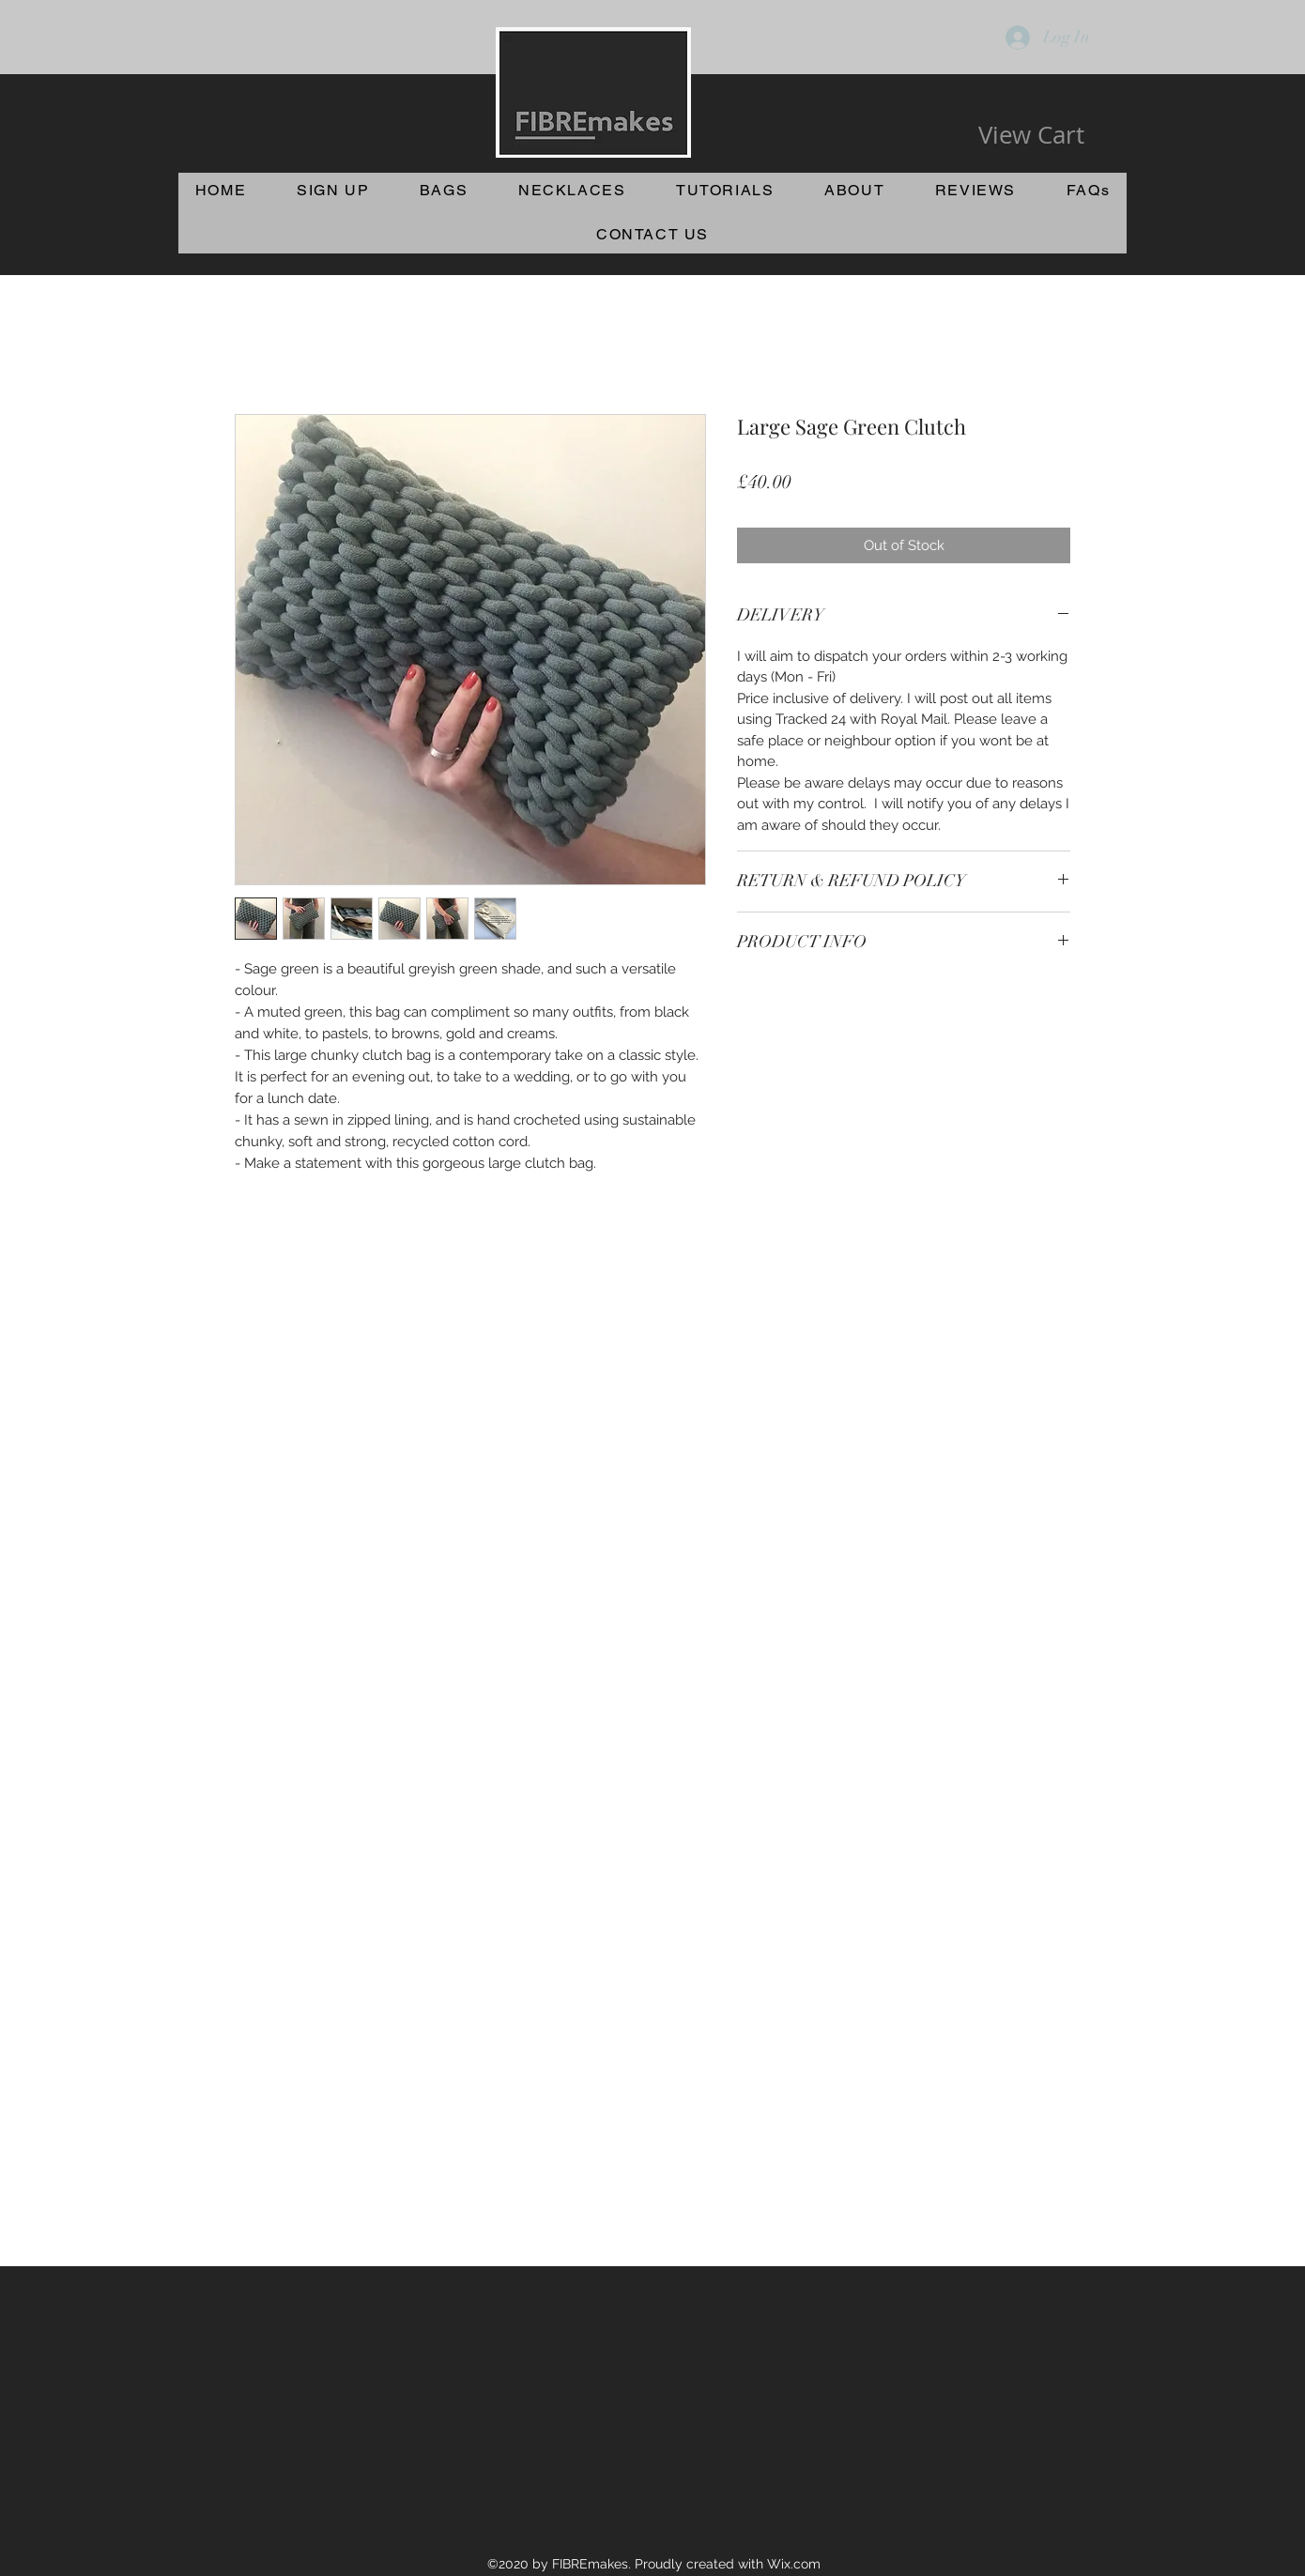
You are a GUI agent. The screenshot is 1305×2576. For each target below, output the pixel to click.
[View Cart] (1031, 135)
